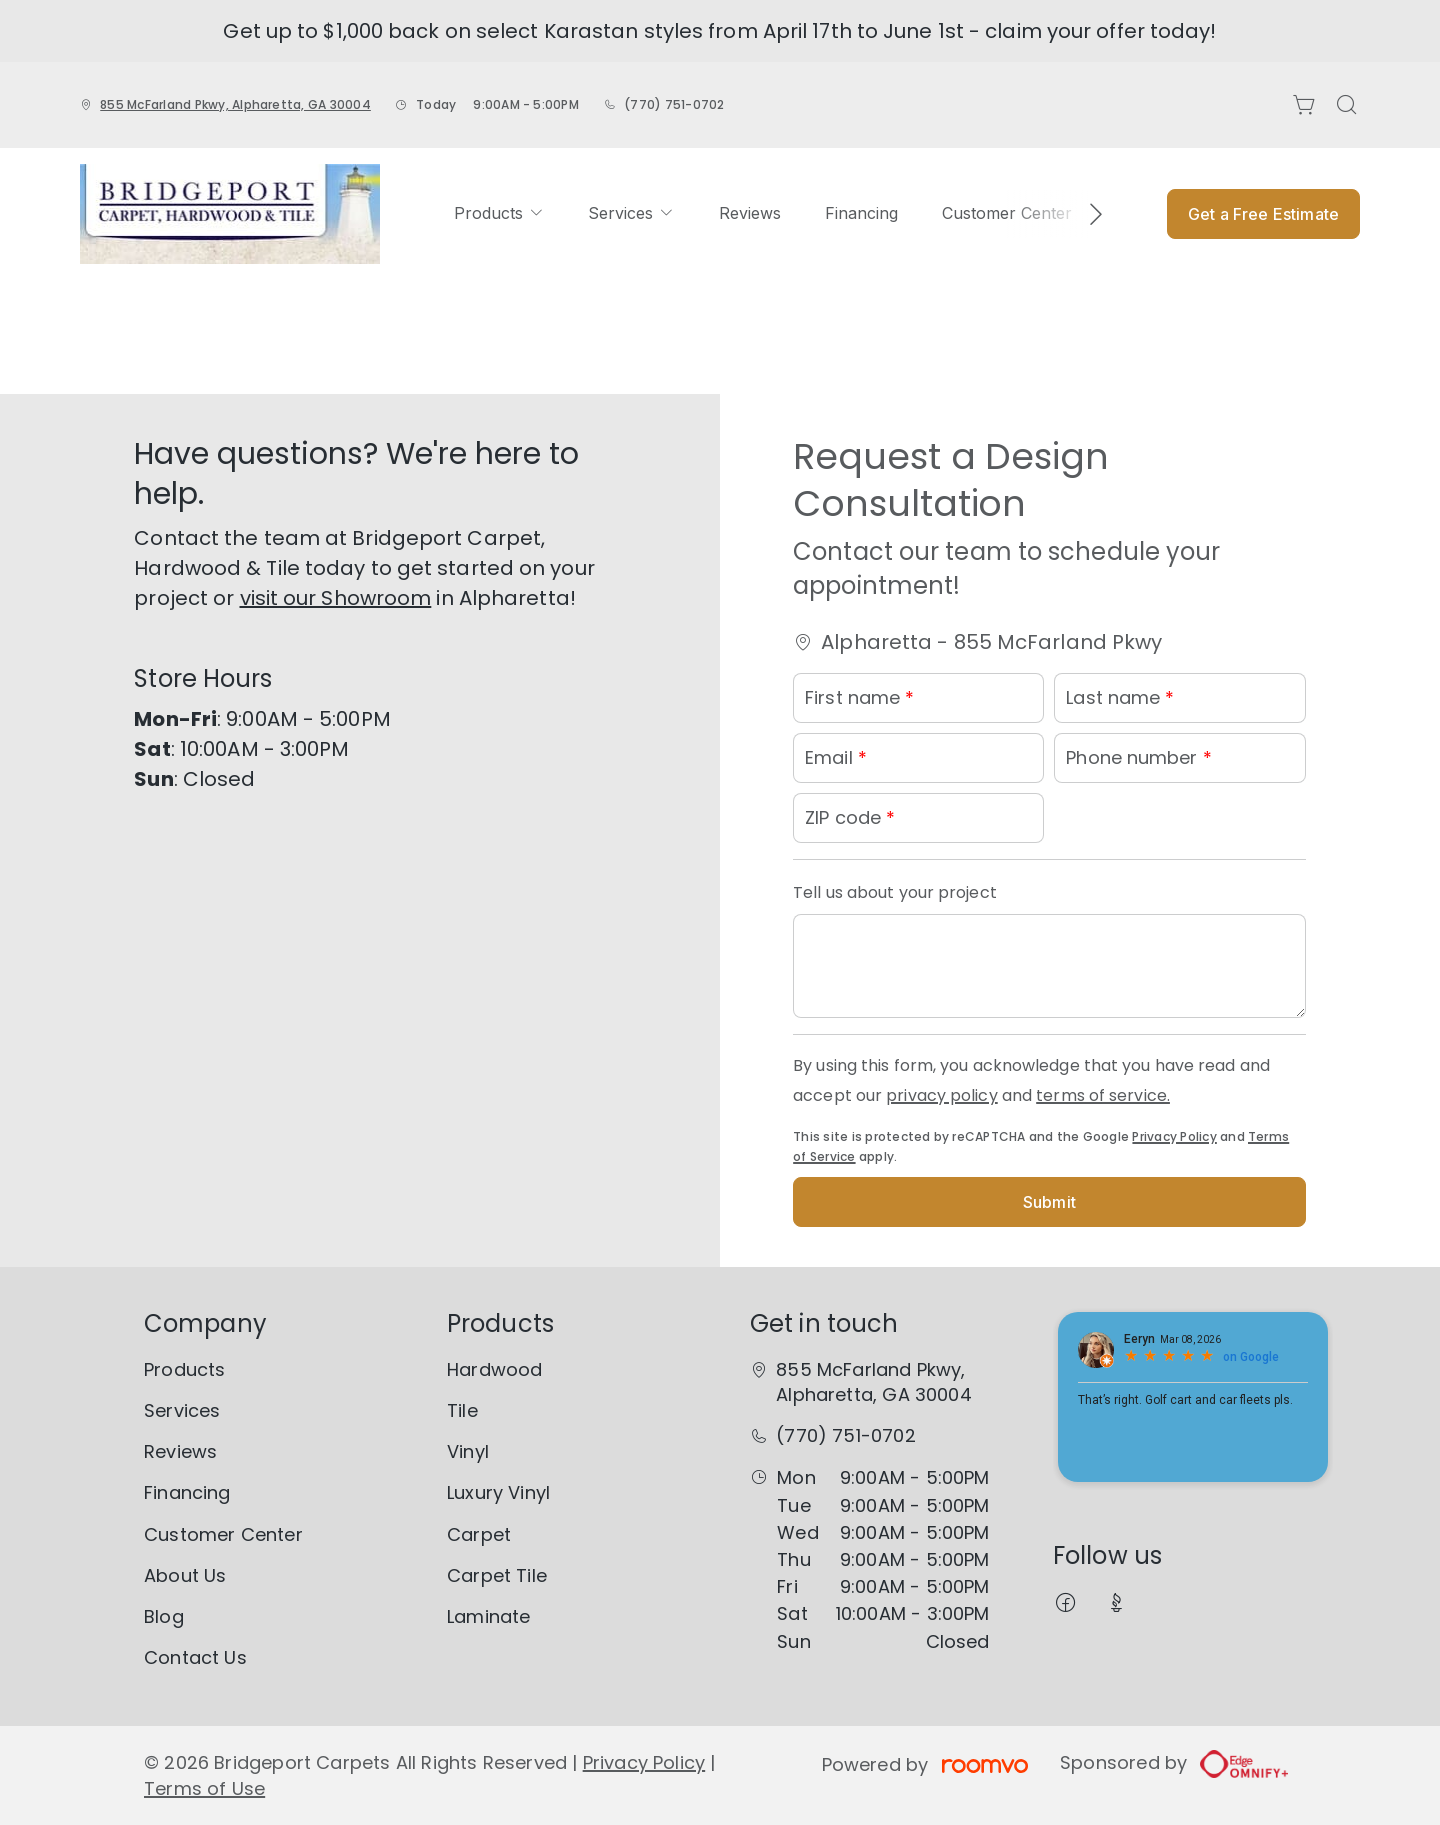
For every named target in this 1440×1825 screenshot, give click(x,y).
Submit (1049, 1202)
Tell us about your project (895, 892)
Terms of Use (204, 1788)
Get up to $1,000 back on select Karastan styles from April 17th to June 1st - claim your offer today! (719, 31)
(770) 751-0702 (674, 104)
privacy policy (941, 1095)
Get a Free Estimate (1263, 214)
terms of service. (1103, 1095)
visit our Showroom (336, 598)
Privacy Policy (1174, 1136)
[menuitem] (499, 213)
